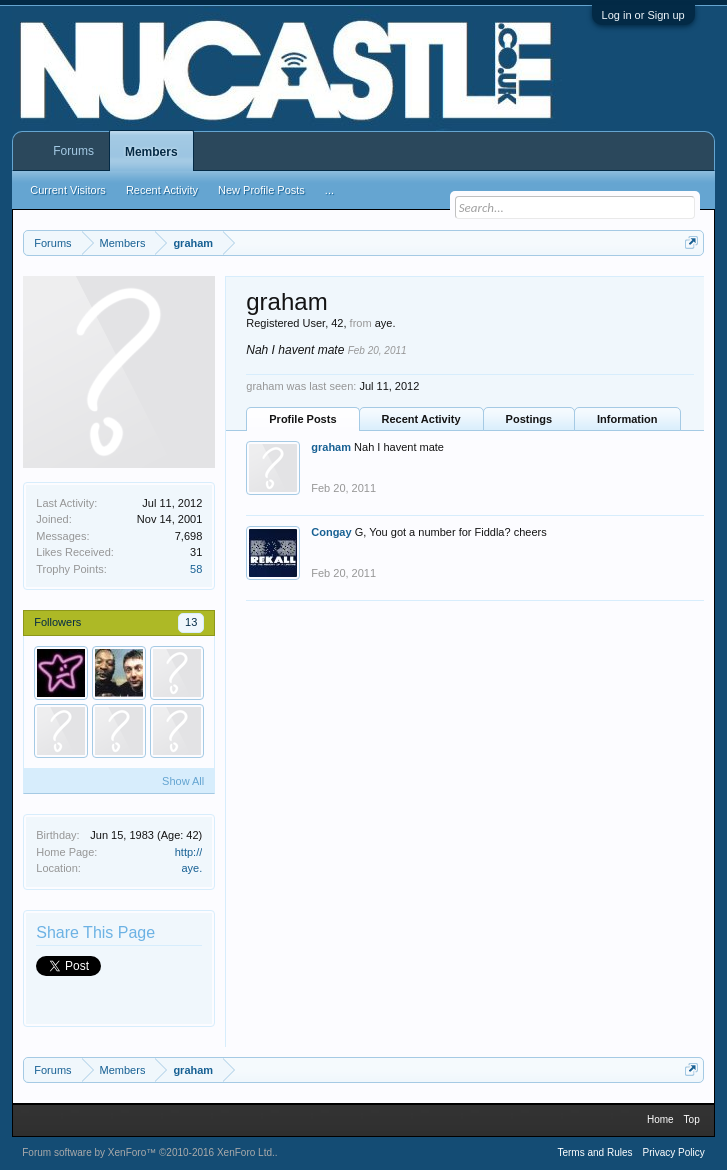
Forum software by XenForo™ (148, 1152)
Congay (331, 532)
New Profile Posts (261, 190)
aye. (191, 868)
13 (191, 622)
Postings (529, 419)
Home (660, 1119)
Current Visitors (68, 190)
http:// (189, 852)
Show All (183, 781)
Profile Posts (302, 419)
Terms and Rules (594, 1152)
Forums (73, 151)
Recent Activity (421, 419)
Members (151, 152)
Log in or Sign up (643, 15)
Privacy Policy (673, 1152)
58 (196, 569)
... (329, 190)
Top (692, 1119)
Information (627, 419)
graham (331, 447)
